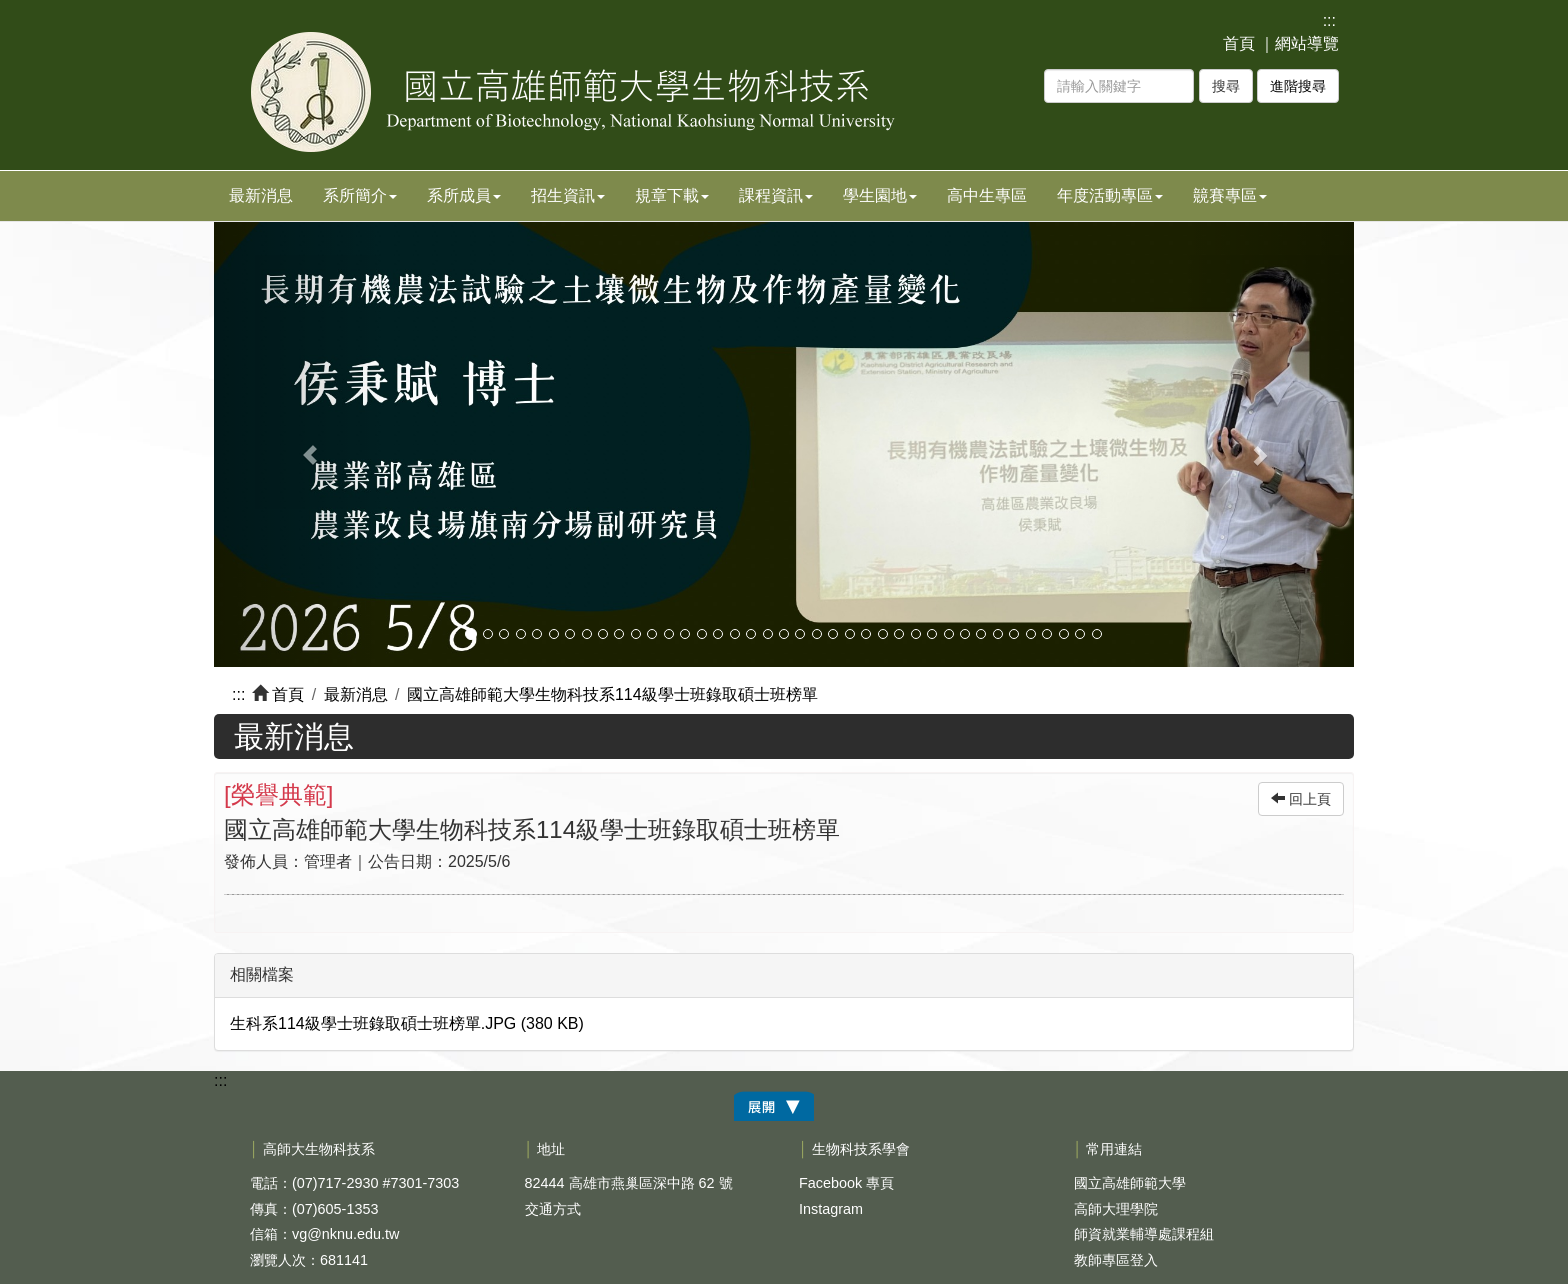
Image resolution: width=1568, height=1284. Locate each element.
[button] (299, 444)
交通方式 (553, 1209)
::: (1329, 20)
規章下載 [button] (672, 195)
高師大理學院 (1116, 1209)
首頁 (1239, 43)
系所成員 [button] (464, 195)
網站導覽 (1307, 43)
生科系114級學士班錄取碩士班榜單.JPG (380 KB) (407, 1023)
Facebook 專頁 (846, 1183)
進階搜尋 (1298, 86)
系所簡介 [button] (360, 195)
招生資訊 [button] (568, 195)
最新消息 (261, 195)
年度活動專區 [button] (1110, 195)
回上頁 (1301, 799)
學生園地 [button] (880, 195)
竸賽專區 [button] (1230, 195)
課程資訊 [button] (776, 195)
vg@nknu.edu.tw (345, 1234)
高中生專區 (987, 195)
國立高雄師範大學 (1130, 1183)
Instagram (831, 1209)
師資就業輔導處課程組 (1144, 1234)
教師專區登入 (1116, 1260)
